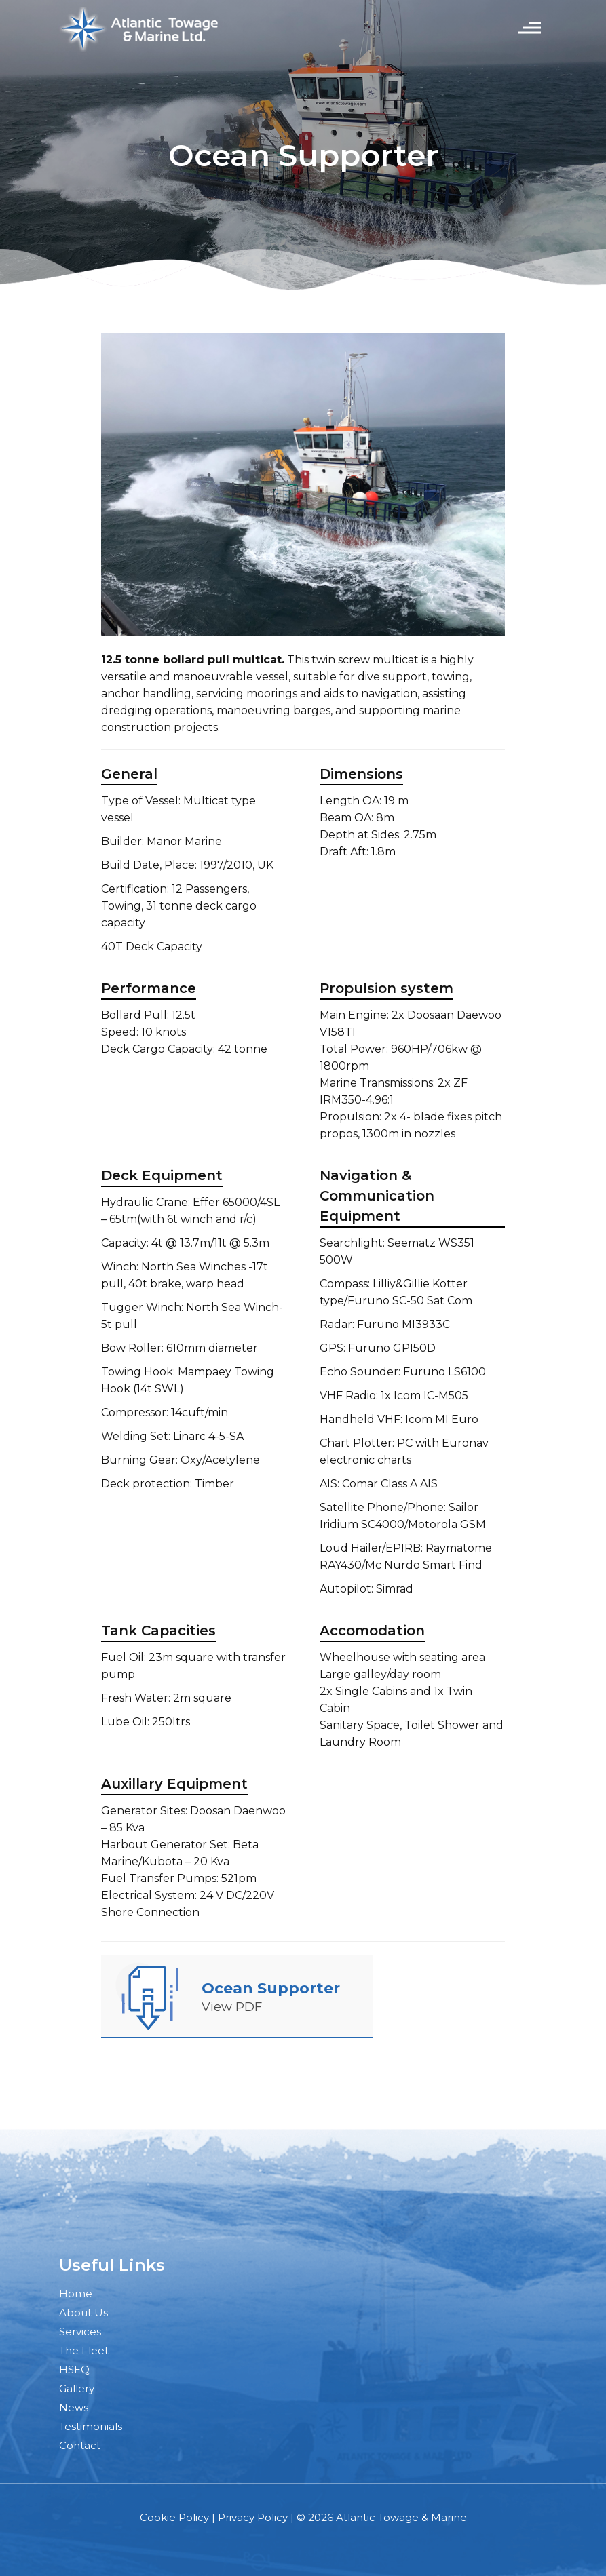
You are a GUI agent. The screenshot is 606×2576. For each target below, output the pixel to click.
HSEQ (74, 2369)
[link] (147, 1995)
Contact (79, 2445)
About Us (83, 2312)
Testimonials (90, 2426)
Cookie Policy (174, 2517)
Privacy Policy (253, 2517)
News (73, 2407)
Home (75, 2293)
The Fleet (84, 2350)
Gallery (76, 2388)
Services (80, 2331)
